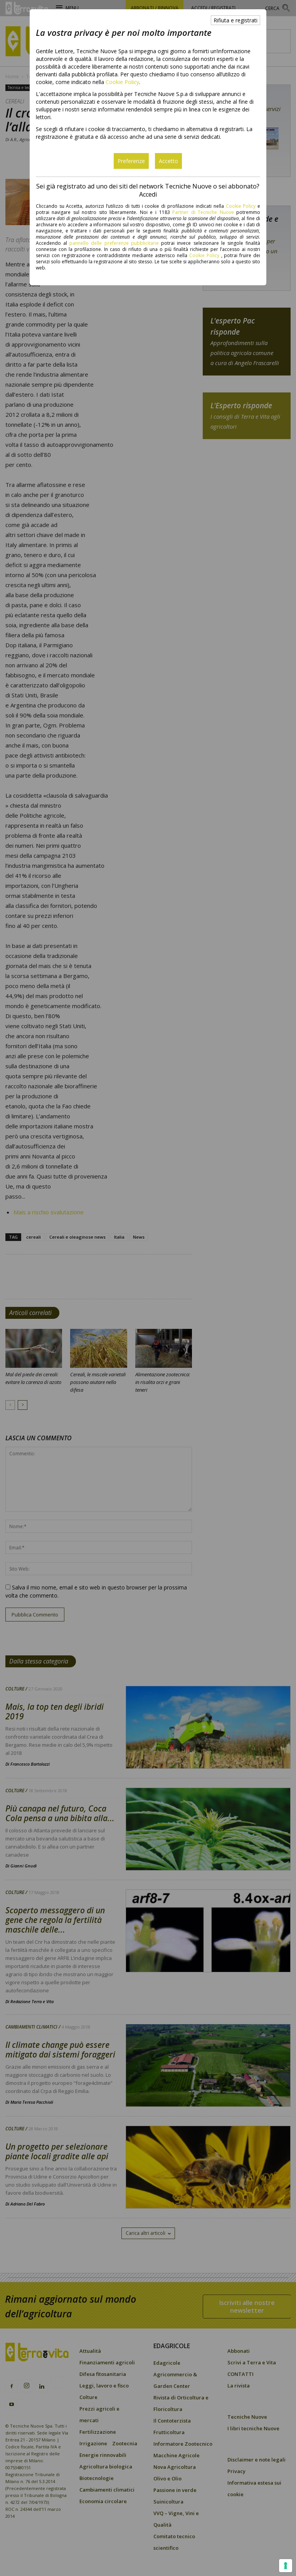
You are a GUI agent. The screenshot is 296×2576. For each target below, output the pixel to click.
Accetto (168, 161)
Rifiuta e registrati (235, 20)
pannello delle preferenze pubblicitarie (114, 243)
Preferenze (131, 161)
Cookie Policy (122, 82)
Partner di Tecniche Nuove (204, 212)
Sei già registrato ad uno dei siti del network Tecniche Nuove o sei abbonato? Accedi (147, 190)
